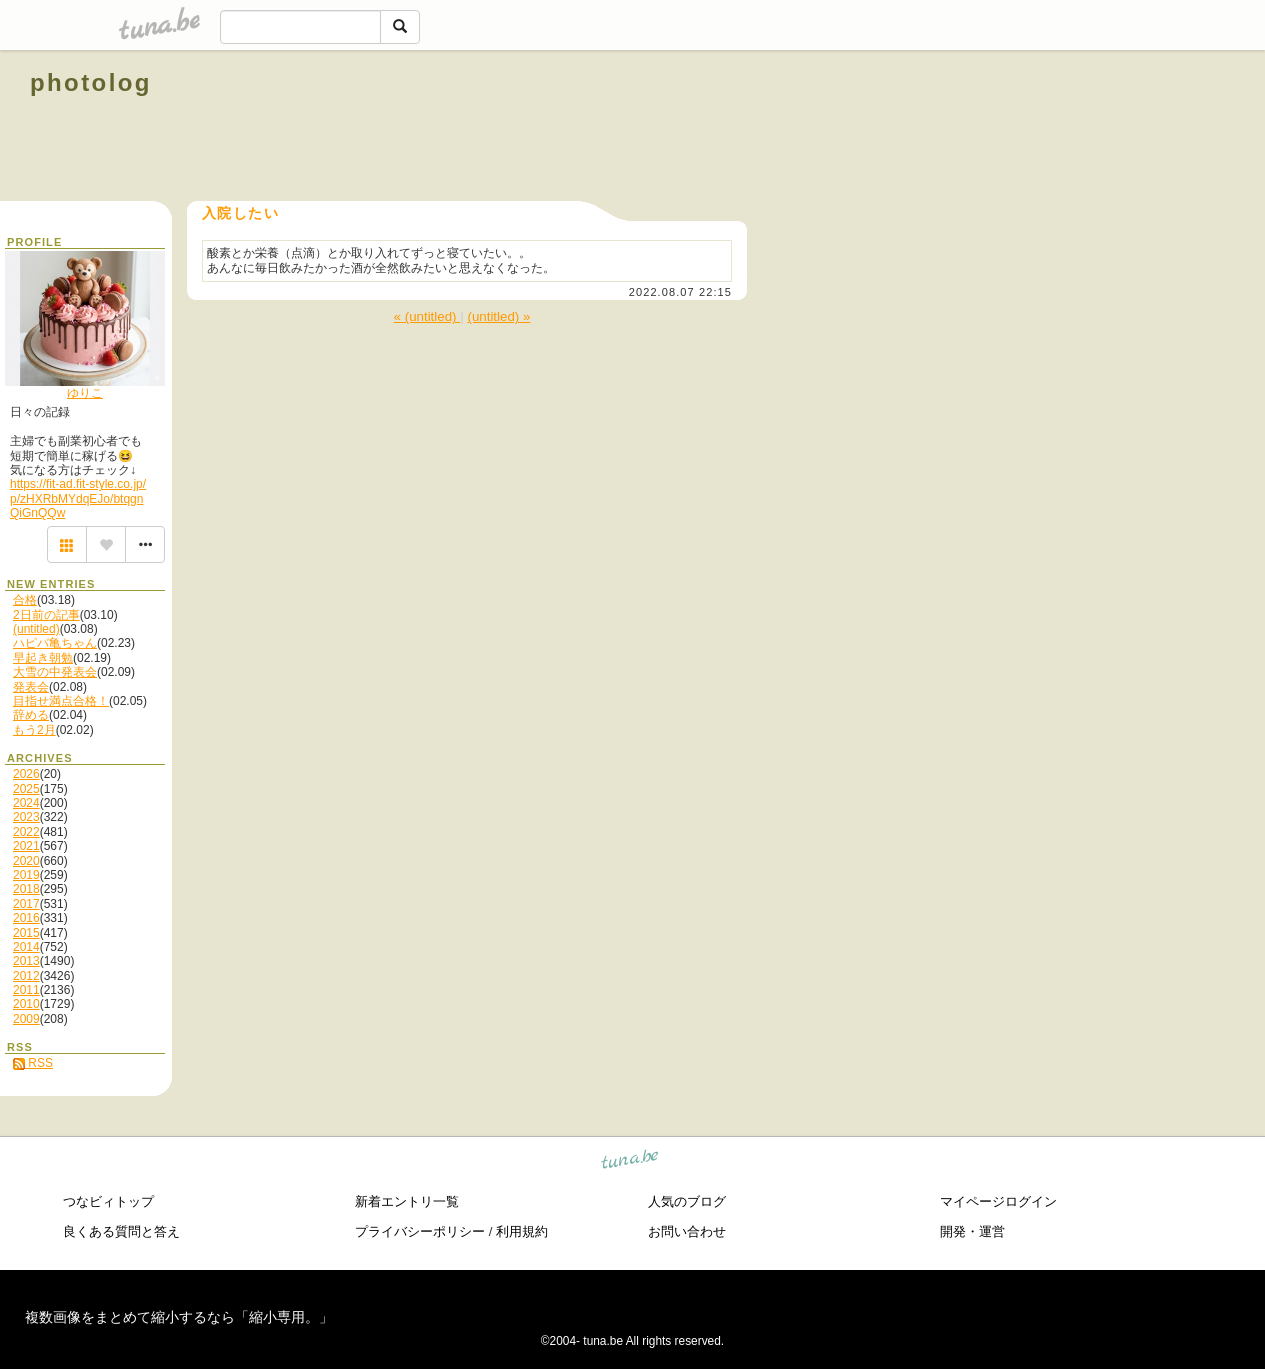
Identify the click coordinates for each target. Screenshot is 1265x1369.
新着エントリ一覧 (407, 1201)
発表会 (31, 687)
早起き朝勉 (43, 658)
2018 (26, 889)
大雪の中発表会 (55, 672)
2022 (26, 832)
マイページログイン (998, 1201)
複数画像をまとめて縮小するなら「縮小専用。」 (179, 1317)
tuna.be (630, 1161)
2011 (26, 990)
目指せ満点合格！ (61, 701)
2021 (26, 846)
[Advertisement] (1007, 128)
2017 (26, 904)
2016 (26, 918)
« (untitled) (427, 316)
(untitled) (36, 629)
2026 (26, 774)
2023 (26, 817)
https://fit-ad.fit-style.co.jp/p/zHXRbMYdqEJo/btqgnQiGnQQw (78, 498)
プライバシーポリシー (420, 1231)
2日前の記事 (46, 615)
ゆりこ (85, 393)
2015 (26, 933)
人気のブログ (687, 1201)
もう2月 (34, 730)
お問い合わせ (687, 1231)
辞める (31, 715)
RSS (33, 1063)
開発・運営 (972, 1231)
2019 (26, 875)
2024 (26, 803)
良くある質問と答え (121, 1231)
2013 (26, 961)
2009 (26, 1019)
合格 (25, 600)
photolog (91, 82)
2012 (26, 976)
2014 (26, 947)
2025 (26, 789)
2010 (26, 1004)
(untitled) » (498, 316)
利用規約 (522, 1231)
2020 (26, 861)
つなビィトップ (108, 1201)
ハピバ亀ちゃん (55, 643)
